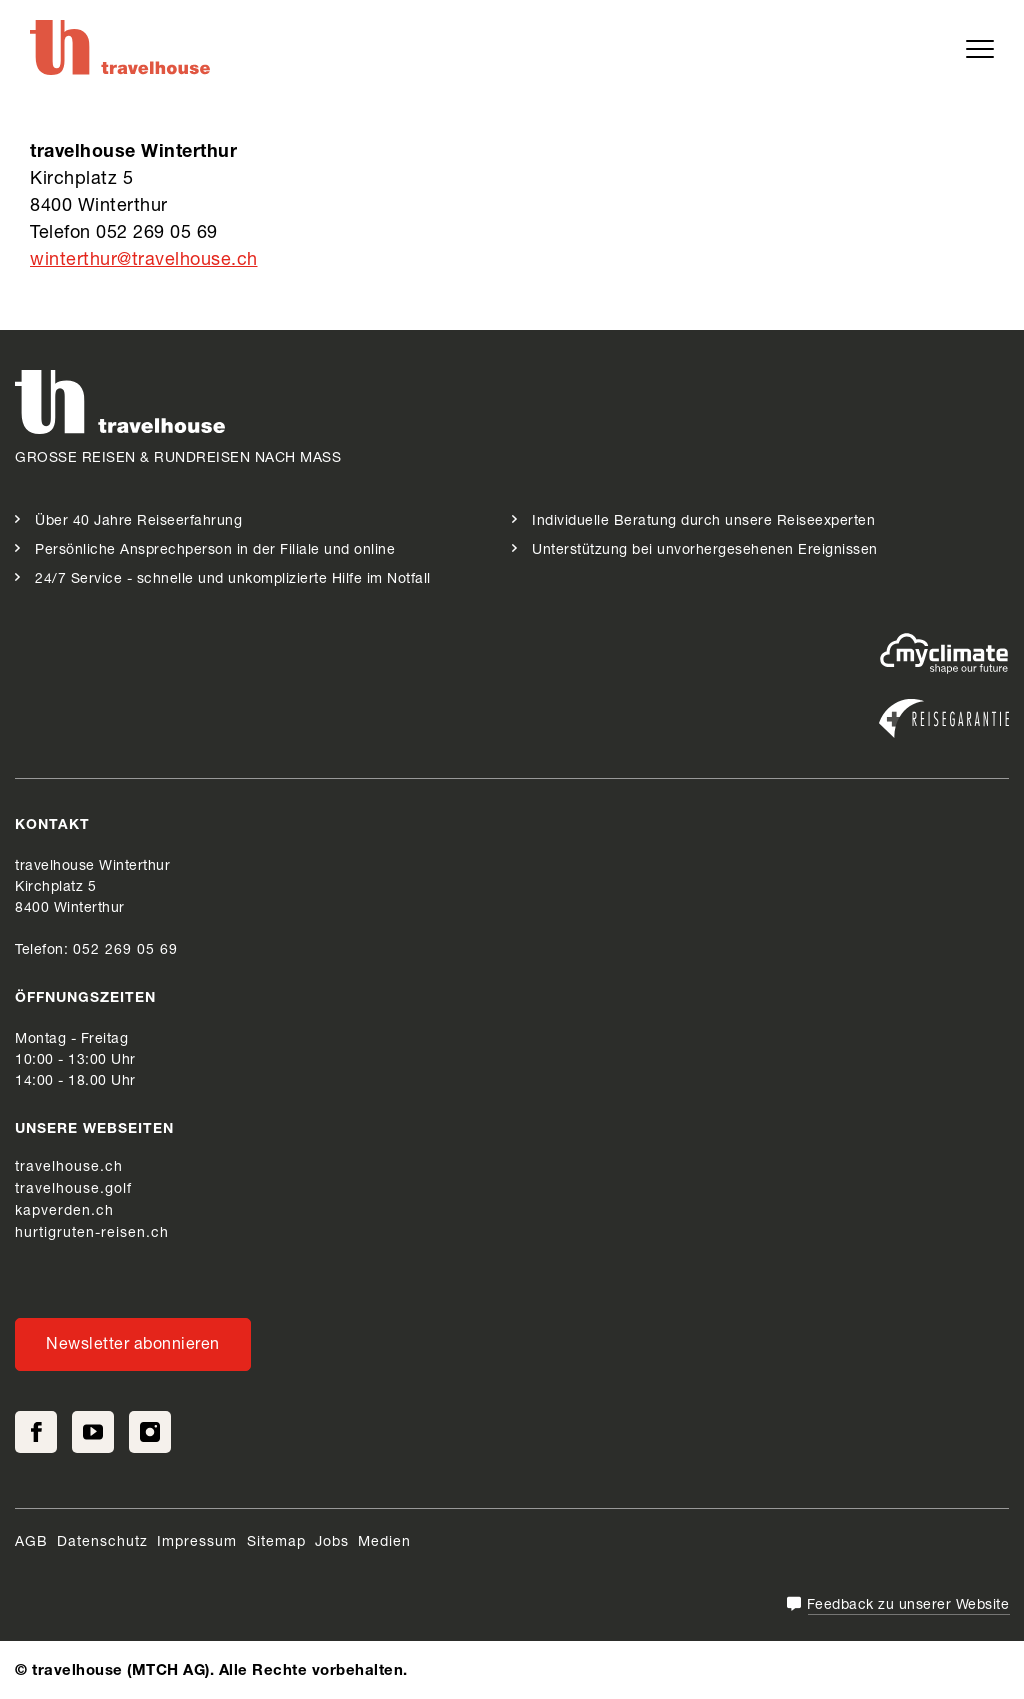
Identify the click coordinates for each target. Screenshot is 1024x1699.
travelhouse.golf (73, 1190)
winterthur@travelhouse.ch (144, 261)
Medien (384, 1543)
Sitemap (276, 1543)
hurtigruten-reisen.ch (92, 1234)
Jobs (332, 1543)
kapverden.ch (64, 1212)
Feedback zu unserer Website (908, 1606)
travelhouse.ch (69, 1168)
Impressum (199, 1543)
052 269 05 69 (125, 951)
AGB (31, 1543)
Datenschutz (102, 1543)
